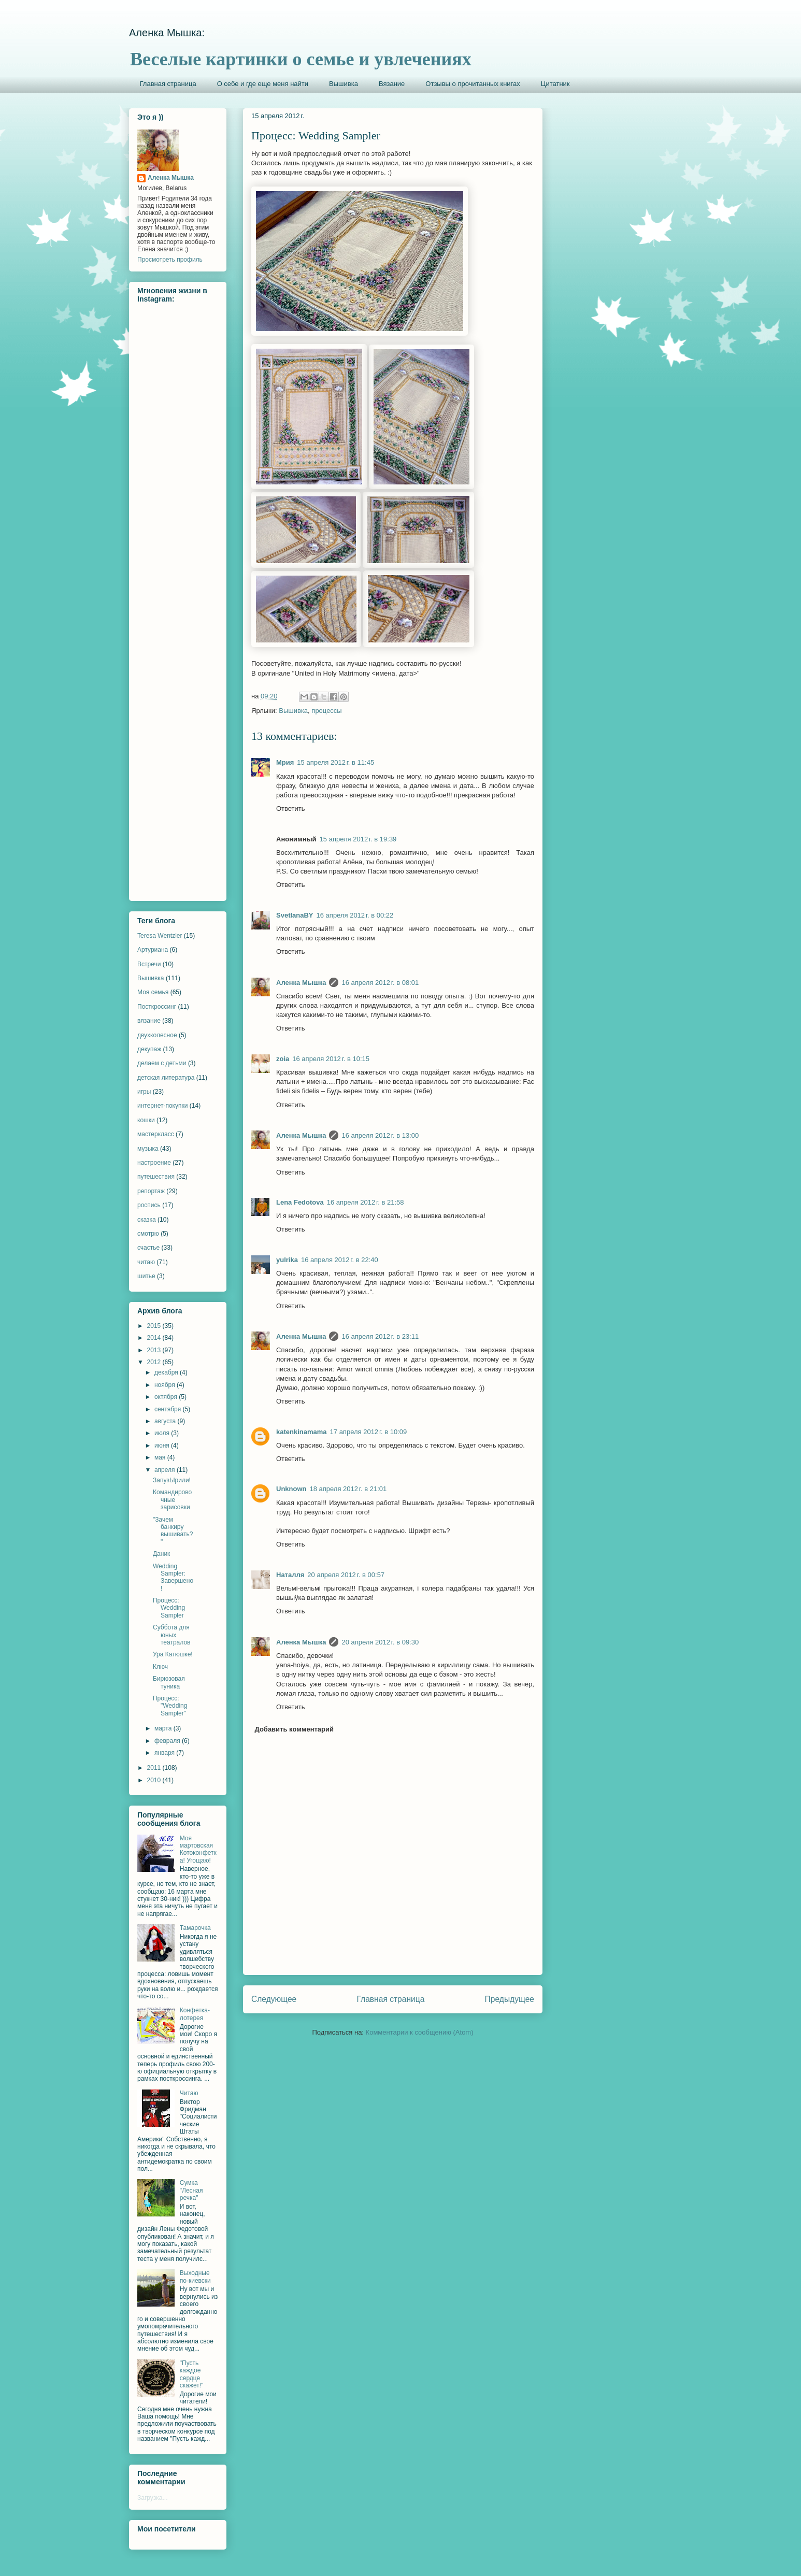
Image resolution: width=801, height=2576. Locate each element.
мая (160, 1457)
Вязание (392, 84)
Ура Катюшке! (173, 1654)
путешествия (156, 1176)
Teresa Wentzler (159, 935)
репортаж (151, 1191)
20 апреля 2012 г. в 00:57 (345, 1575)
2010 (155, 1780)
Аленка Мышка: (167, 32)
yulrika (287, 1260)
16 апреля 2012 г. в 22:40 (339, 1260)
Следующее (273, 1999)
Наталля (290, 1575)
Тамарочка (195, 1927)
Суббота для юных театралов (171, 1635)
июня (162, 1445)
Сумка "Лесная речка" (191, 2190)
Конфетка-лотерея (195, 2014)
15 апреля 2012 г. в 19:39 (358, 839)
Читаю (189, 2093)
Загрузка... (152, 2497)
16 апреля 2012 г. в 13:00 (380, 1135)
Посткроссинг (156, 1006)
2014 (155, 1337)
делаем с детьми (162, 1063)
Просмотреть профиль (170, 259)
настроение (154, 1162)
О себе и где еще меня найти (262, 84)
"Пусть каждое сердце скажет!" (192, 2374)
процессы (326, 710)
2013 (155, 1350)
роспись (149, 1205)
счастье (148, 1247)
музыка (148, 1148)
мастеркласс (155, 1134)
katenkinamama (301, 1432)
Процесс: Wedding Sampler (169, 1608)
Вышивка (343, 84)
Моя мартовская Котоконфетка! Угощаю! (198, 1849)
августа (166, 1421)
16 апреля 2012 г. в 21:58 (365, 1202)
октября (166, 1396)
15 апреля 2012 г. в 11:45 (335, 762)
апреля (165, 1469)
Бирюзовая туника (169, 1682)
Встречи (149, 964)
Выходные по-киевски (195, 2276)
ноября (165, 1385)
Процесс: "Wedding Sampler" (170, 1706)
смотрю (148, 1233)
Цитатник (555, 84)
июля (162, 1433)
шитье (146, 1276)
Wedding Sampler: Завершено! (173, 1577)
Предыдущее (509, 1999)
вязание (149, 1020)
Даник (161, 1553)
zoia (282, 1059)
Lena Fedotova (300, 1202)
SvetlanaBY (294, 915)
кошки (146, 1120)
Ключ (160, 1666)
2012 (155, 1362)
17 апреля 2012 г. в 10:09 (368, 1432)
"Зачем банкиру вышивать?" (173, 1530)
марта (164, 1728)
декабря (167, 1372)
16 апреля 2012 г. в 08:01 (380, 982)
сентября (168, 1409)
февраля (168, 1740)
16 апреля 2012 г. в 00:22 (355, 915)
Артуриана (152, 949)
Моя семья (152, 992)
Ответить (290, 808)
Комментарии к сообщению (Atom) (420, 2032)
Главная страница (168, 84)
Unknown (291, 1489)
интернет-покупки (162, 1105)
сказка (146, 1219)
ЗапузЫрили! (172, 1480)
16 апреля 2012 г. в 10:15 (330, 1059)
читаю (146, 1262)
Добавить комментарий (294, 1729)
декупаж (149, 1049)
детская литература (165, 1077)
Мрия (285, 762)
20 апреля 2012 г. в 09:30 (380, 1642)
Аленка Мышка (301, 982)
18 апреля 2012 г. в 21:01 (348, 1489)
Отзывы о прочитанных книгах (472, 84)
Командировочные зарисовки (172, 1500)
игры (144, 1091)
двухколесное (157, 1035)
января (165, 1752)
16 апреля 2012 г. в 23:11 (380, 1336)
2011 (155, 1767)
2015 (155, 1325)
